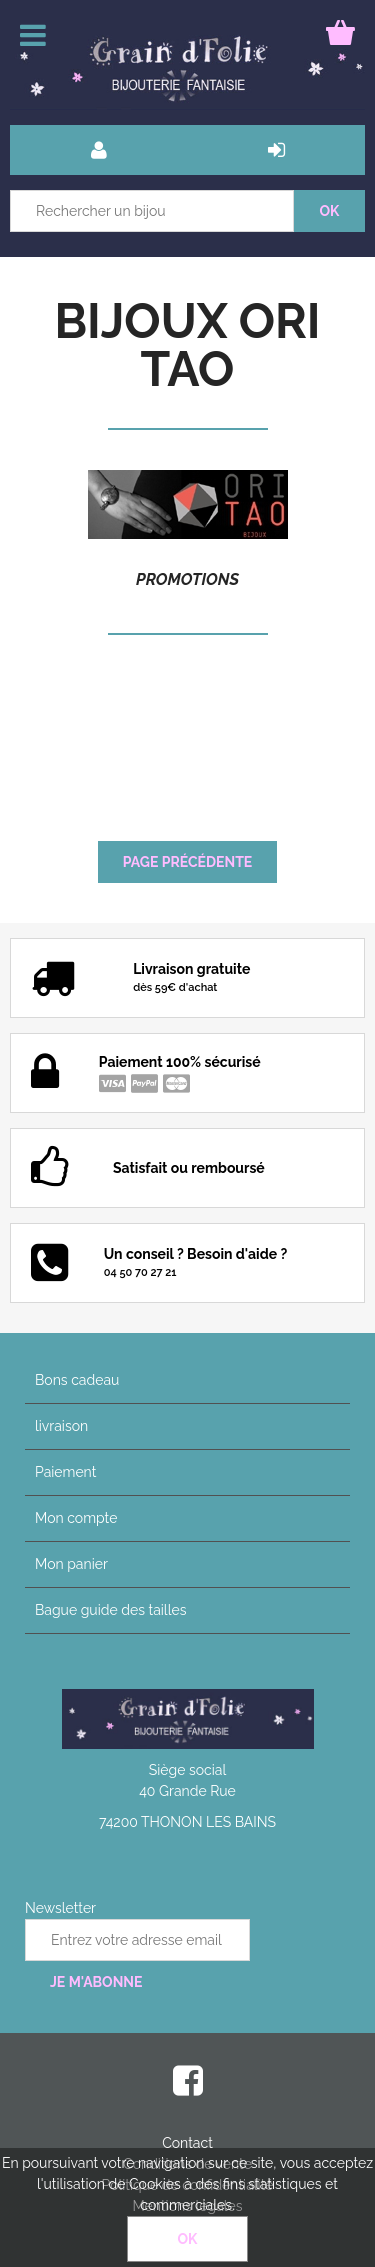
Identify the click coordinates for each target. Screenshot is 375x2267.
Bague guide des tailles (110, 1610)
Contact (187, 2143)
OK (188, 2239)
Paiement (65, 1472)
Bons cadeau (77, 1380)
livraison (61, 1426)
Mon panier (71, 1564)
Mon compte (76, 1518)
